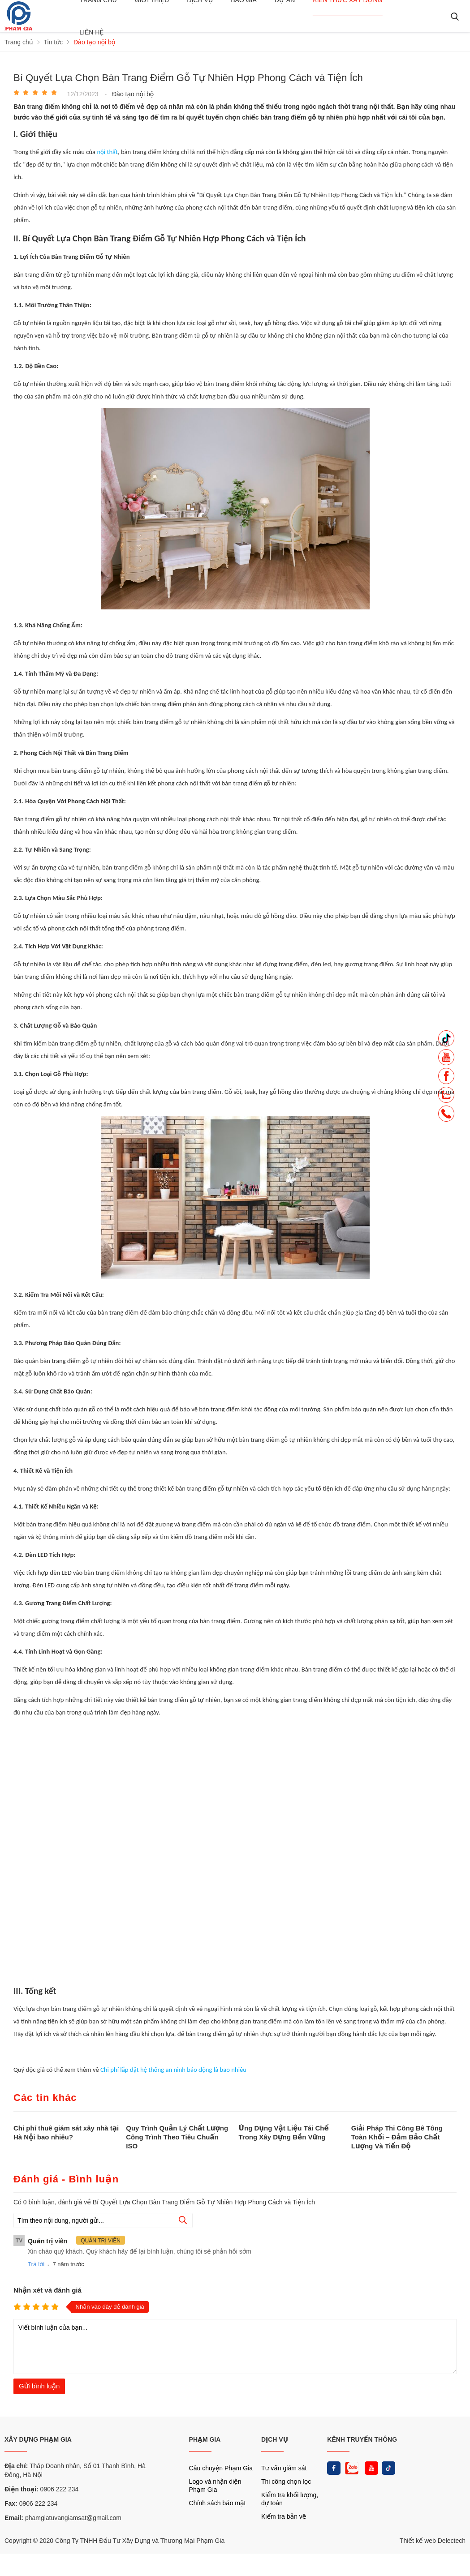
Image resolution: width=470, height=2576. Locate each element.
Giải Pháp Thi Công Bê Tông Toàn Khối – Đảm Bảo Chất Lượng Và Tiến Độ (397, 2137)
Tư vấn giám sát (283, 2468)
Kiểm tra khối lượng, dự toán (289, 2499)
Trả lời (36, 2264)
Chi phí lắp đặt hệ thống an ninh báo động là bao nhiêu (173, 2070)
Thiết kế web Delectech (433, 2540)
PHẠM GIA (205, 2439)
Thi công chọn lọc (286, 2481)
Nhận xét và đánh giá (47, 2290)
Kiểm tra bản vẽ (283, 2516)
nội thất (107, 152)
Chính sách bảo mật (217, 2503)
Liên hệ (91, 32)
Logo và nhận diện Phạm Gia (215, 2485)
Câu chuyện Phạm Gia (221, 2468)
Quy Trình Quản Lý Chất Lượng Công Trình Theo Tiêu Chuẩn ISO (177, 2137)
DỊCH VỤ (274, 2439)
